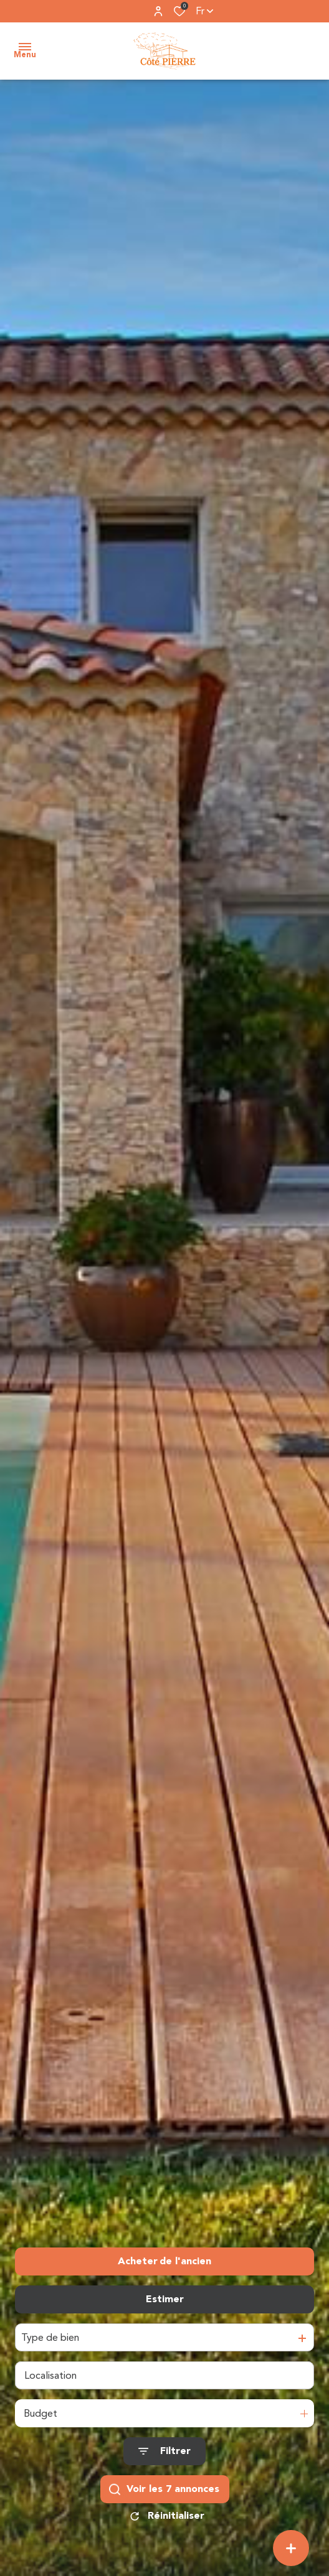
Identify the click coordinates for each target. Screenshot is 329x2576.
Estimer (165, 2299)
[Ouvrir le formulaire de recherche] (164, 2451)
